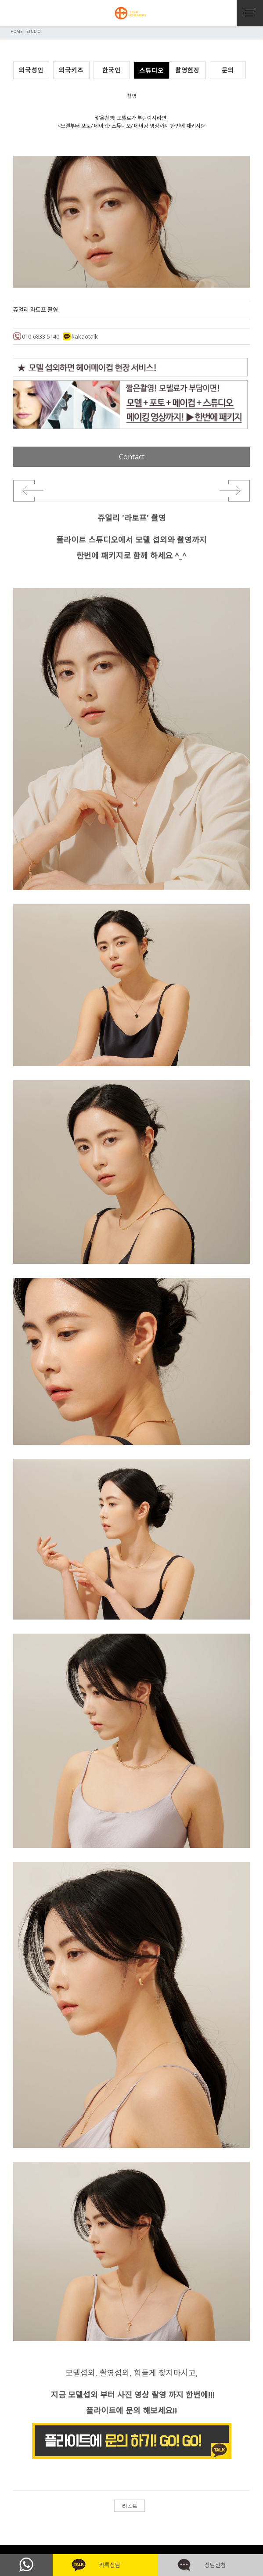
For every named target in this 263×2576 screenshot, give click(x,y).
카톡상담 (105, 2565)
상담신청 (210, 2565)
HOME (16, 31)
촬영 (132, 96)
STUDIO (33, 31)
